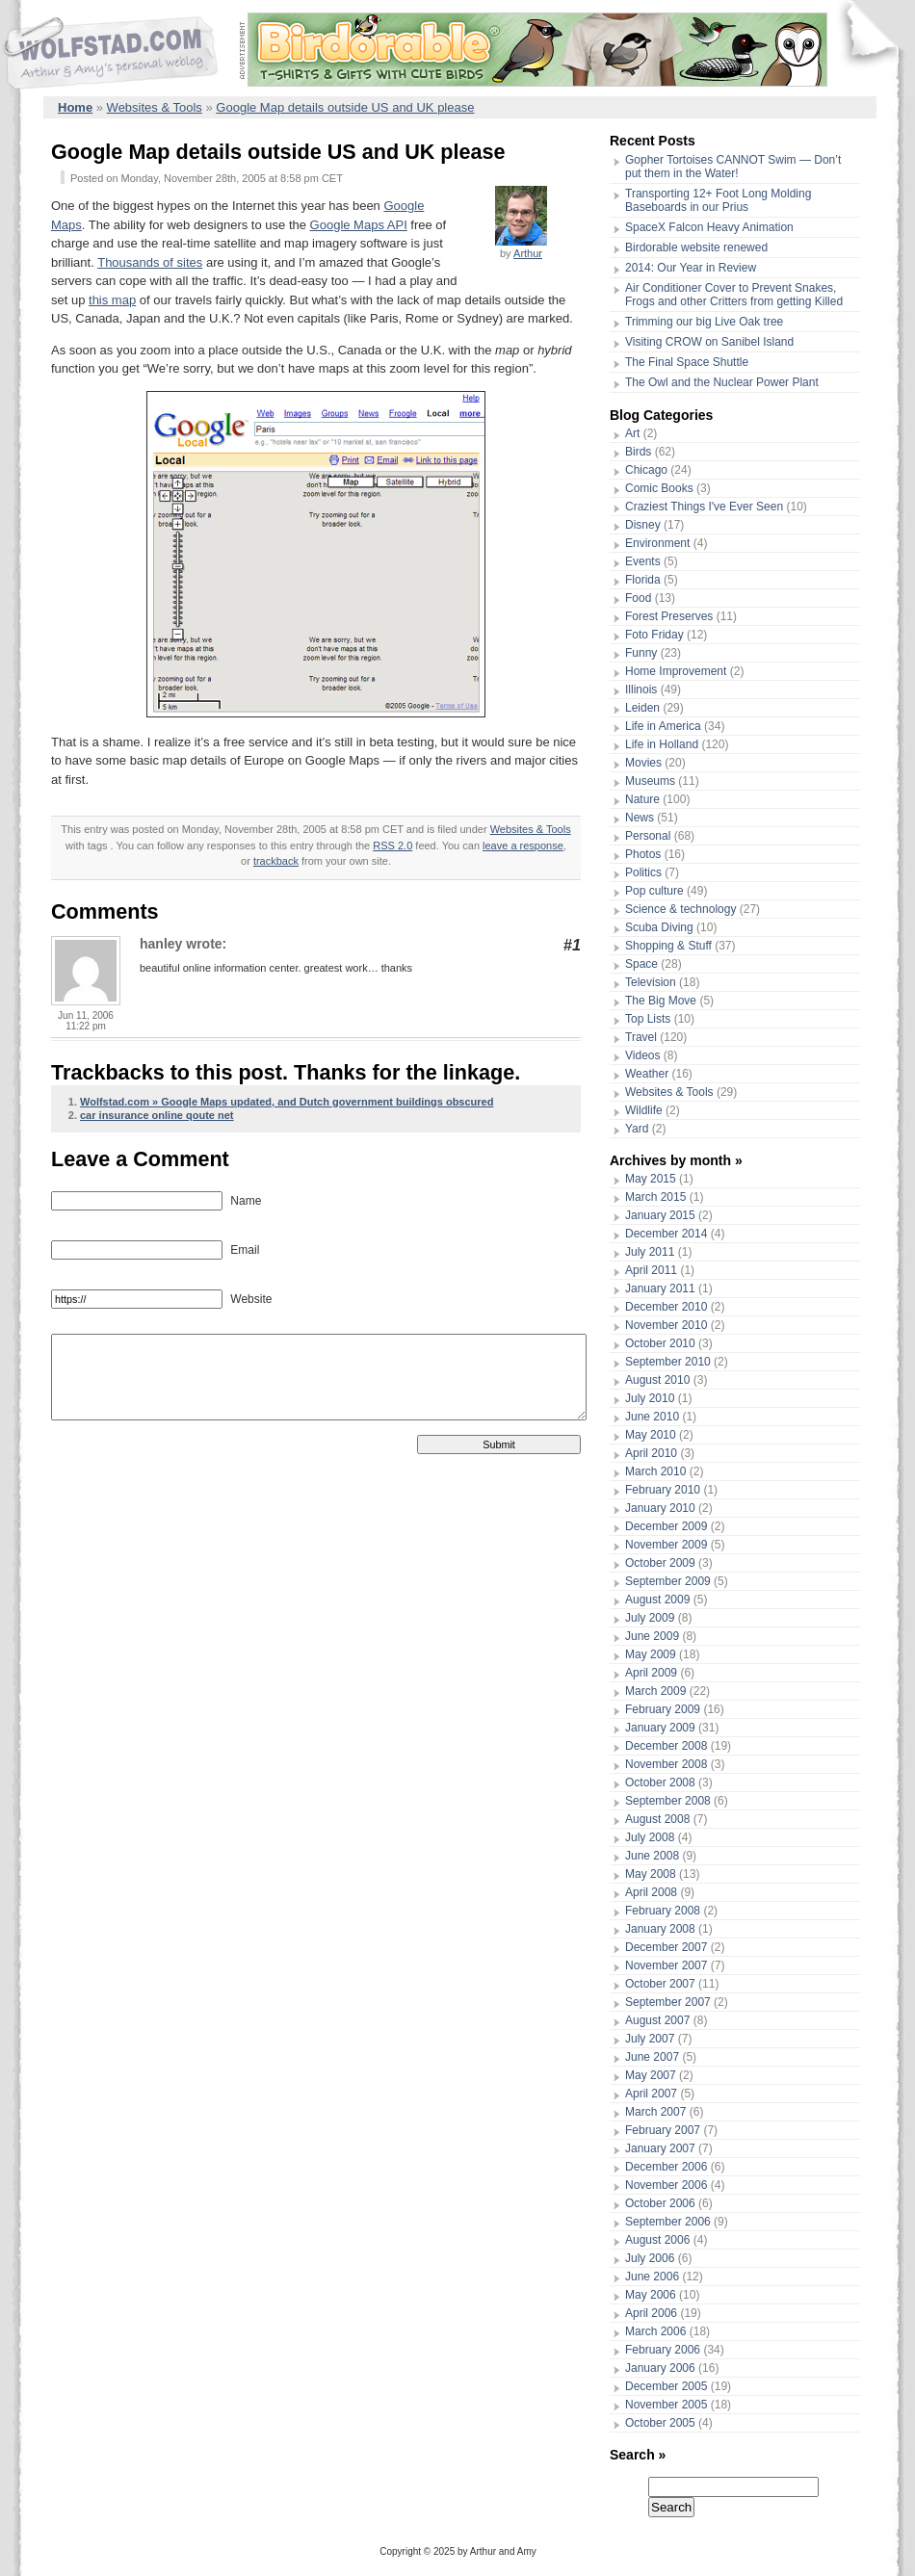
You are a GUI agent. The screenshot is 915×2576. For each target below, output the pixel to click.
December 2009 (666, 1526)
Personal (647, 836)
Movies (643, 762)
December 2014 (666, 1233)
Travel (641, 1037)
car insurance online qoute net (157, 1115)
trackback (276, 861)
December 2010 (666, 1307)
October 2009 (660, 1563)
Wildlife (644, 1110)
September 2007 (668, 2002)
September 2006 (668, 2221)
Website (249, 1299)
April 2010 (651, 1453)
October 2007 (660, 1984)
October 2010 (660, 1343)
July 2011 (649, 1252)
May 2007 (650, 2075)
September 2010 (668, 1361)
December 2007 (666, 1947)
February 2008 (662, 1910)
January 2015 (660, 1215)
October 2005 (660, 2423)
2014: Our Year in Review (690, 267)
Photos (643, 854)
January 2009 (660, 1727)
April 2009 (651, 1672)
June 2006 (652, 2276)
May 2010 (650, 1435)
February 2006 (662, 2349)
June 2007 (652, 2057)
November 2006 (666, 2185)
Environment (657, 543)
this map (112, 300)
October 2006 (660, 2203)
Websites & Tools (154, 107)
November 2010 (666, 1325)
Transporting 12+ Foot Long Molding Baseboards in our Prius (718, 200)
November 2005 (666, 2404)
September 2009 (668, 1581)
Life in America (663, 726)
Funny (641, 653)
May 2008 (650, 1874)
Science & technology (680, 909)
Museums (650, 781)
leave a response (523, 845)
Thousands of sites (149, 262)
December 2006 (666, 2166)
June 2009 (652, 1636)
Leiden (642, 708)
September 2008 (668, 1801)
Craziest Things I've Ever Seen (704, 506)
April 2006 (651, 2313)
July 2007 (649, 2038)
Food (638, 598)
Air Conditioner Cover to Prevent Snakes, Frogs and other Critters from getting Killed (734, 294)
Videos (642, 1055)
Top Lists (647, 1019)
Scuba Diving (659, 927)
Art (632, 433)
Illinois (641, 689)
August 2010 (657, 1380)
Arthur (527, 253)
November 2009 (666, 1544)
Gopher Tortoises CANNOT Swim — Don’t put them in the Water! (733, 166)
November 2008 (666, 1764)
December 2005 (666, 2386)
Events (643, 561)
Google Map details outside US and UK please (345, 107)
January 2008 (660, 1929)
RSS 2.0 (392, 845)
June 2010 (652, 1416)
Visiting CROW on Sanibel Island (709, 342)
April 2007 (651, 2093)
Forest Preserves (669, 616)
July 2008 (649, 1837)
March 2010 (655, 1471)
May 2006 (650, 2295)
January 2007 (660, 2148)
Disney (643, 525)
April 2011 (651, 1270)
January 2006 (660, 2368)
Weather (646, 1073)
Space (641, 964)
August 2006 (657, 2240)
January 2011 (660, 1288)
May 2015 (650, 1178)
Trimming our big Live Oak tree (704, 321)
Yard (636, 1128)
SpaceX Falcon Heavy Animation (709, 227)
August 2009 (657, 1599)
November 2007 (666, 1965)
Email (243, 1250)
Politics (643, 872)
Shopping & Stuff (668, 945)
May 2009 (650, 1654)
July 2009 (649, 1618)
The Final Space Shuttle (686, 362)
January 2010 (660, 1508)
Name (244, 1201)
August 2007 (657, 2020)
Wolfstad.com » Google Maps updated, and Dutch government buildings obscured (286, 1101)
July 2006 (649, 2258)
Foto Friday (654, 634)
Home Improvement (675, 671)
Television (650, 982)
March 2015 (655, 1197)
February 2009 (662, 1709)
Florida (643, 579)
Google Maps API (358, 225)
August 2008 (657, 1819)
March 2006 (655, 2331)
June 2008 (652, 1855)
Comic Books (659, 488)
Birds (638, 451)
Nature (642, 799)
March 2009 (655, 1691)
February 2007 (662, 2130)
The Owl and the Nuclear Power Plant (722, 382)
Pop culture (654, 891)
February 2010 (662, 1489)
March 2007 (655, 2112)
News (639, 817)
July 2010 (649, 1398)
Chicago (646, 470)
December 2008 (666, 1746)
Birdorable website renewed (696, 247)
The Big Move (660, 1000)
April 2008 (651, 1892)
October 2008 (660, 1782)
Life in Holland (661, 744)
